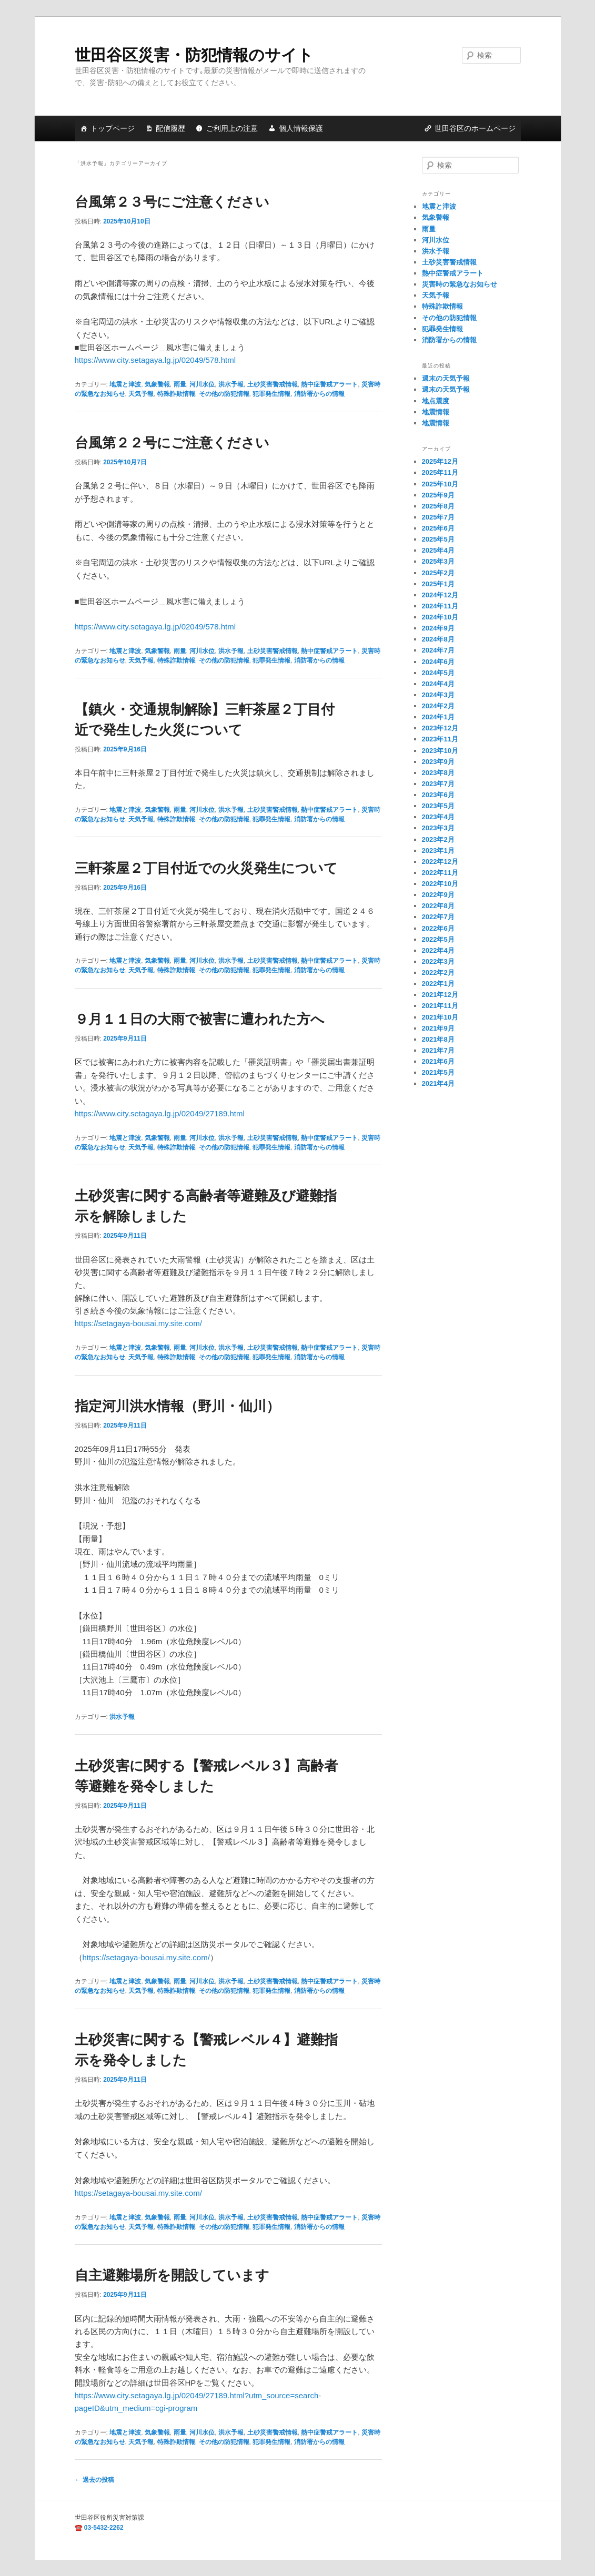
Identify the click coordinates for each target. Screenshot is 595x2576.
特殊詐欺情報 (176, 394)
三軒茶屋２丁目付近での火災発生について (206, 868)
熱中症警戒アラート (329, 384)
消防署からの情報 (319, 394)
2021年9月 (438, 1028)
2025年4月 (438, 550)
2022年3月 (438, 961)
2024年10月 (440, 617)
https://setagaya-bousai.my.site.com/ (138, 1323)
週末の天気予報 (446, 378)
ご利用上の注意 (232, 128)
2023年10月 (440, 751)
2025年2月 (438, 573)
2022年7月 (438, 917)
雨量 (180, 384)
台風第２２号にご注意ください (172, 443)
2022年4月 (438, 950)
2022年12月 (440, 862)
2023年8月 (438, 773)
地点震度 (435, 401)
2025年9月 (438, 495)
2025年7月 (438, 517)
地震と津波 (125, 384)
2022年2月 (438, 972)
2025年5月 (438, 539)
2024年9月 (438, 628)
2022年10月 (440, 884)
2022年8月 (438, 906)
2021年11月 (440, 1006)
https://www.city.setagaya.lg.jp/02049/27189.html (160, 1113)
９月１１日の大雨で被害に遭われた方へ (200, 1019)
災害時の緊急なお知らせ (459, 284)
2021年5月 (438, 1072)
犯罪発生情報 (271, 394)
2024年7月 (438, 650)
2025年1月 (438, 584)
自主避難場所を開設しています (172, 2275)
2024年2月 (438, 706)
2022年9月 (438, 895)
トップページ (112, 128)
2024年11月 (440, 606)
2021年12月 (440, 995)
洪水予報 (231, 384)
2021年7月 (438, 1050)
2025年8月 (438, 506)
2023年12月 (440, 728)
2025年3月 (438, 561)
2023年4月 (438, 817)
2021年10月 (440, 1017)
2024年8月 (438, 639)
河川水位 (202, 384)
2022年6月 (438, 928)
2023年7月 (438, 784)
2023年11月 (440, 739)
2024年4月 (438, 684)
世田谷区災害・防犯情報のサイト (194, 55)
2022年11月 (440, 873)
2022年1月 (438, 983)
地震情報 (435, 412)
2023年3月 (438, 828)
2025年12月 (440, 461)
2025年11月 (440, 472)
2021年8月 (438, 1039)
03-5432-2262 (104, 2527)
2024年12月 (440, 595)
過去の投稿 (94, 2479)
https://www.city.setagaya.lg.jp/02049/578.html (155, 359)
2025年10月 (440, 484)
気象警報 (157, 384)
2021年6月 (438, 1061)
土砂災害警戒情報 (272, 384)
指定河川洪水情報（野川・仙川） (177, 1406)
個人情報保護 (301, 128)
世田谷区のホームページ (475, 128)
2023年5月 (438, 806)
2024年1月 (438, 717)
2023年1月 (438, 850)
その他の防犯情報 (224, 394)
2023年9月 (438, 762)
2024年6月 (438, 662)
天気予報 (141, 394)
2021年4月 (438, 1083)
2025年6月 (438, 528)
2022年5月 (438, 939)
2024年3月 (438, 695)
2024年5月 (438, 673)
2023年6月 (438, 795)
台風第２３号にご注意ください (172, 202)
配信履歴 (170, 128)
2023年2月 (438, 839)
